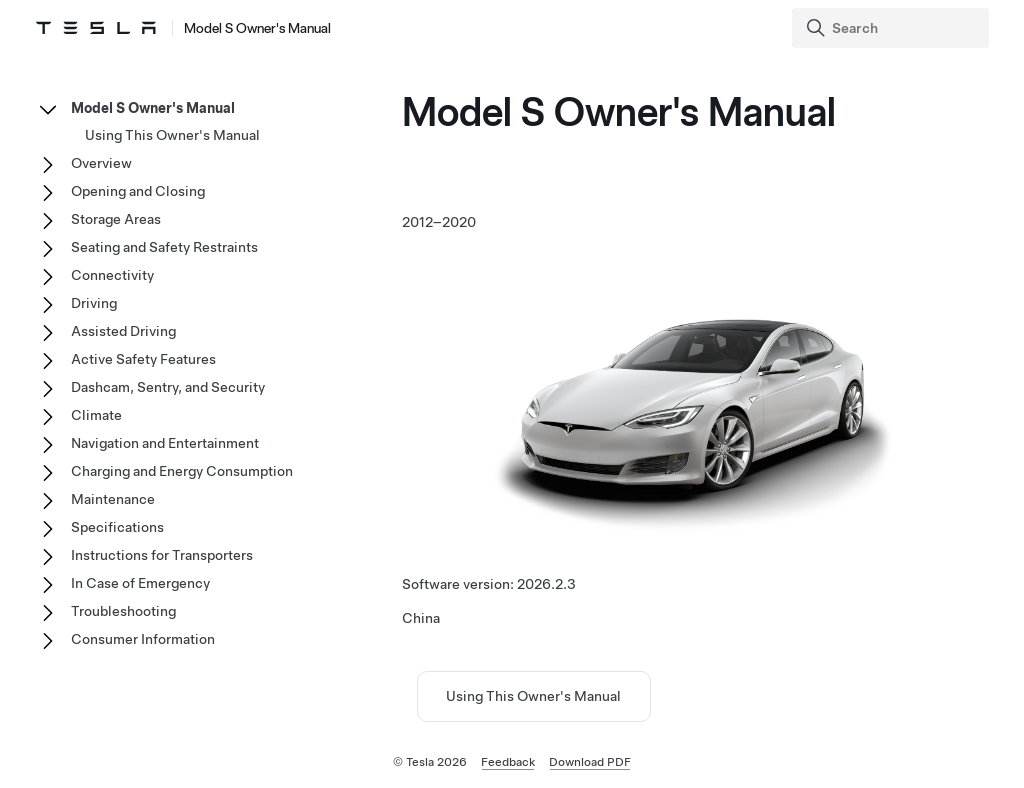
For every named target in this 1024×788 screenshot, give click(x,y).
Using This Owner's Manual (533, 696)
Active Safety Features (143, 359)
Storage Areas (116, 219)
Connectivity (112, 275)
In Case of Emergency (140, 583)
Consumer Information (143, 639)
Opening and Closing (138, 191)
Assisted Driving (123, 331)
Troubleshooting (123, 611)
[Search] (892, 28)
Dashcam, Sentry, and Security (168, 387)
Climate (96, 415)
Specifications (117, 527)
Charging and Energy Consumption (182, 471)
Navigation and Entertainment (165, 443)
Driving (94, 303)
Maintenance (113, 499)
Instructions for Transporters (162, 555)
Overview (101, 163)
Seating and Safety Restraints (164, 247)
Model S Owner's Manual (153, 108)
